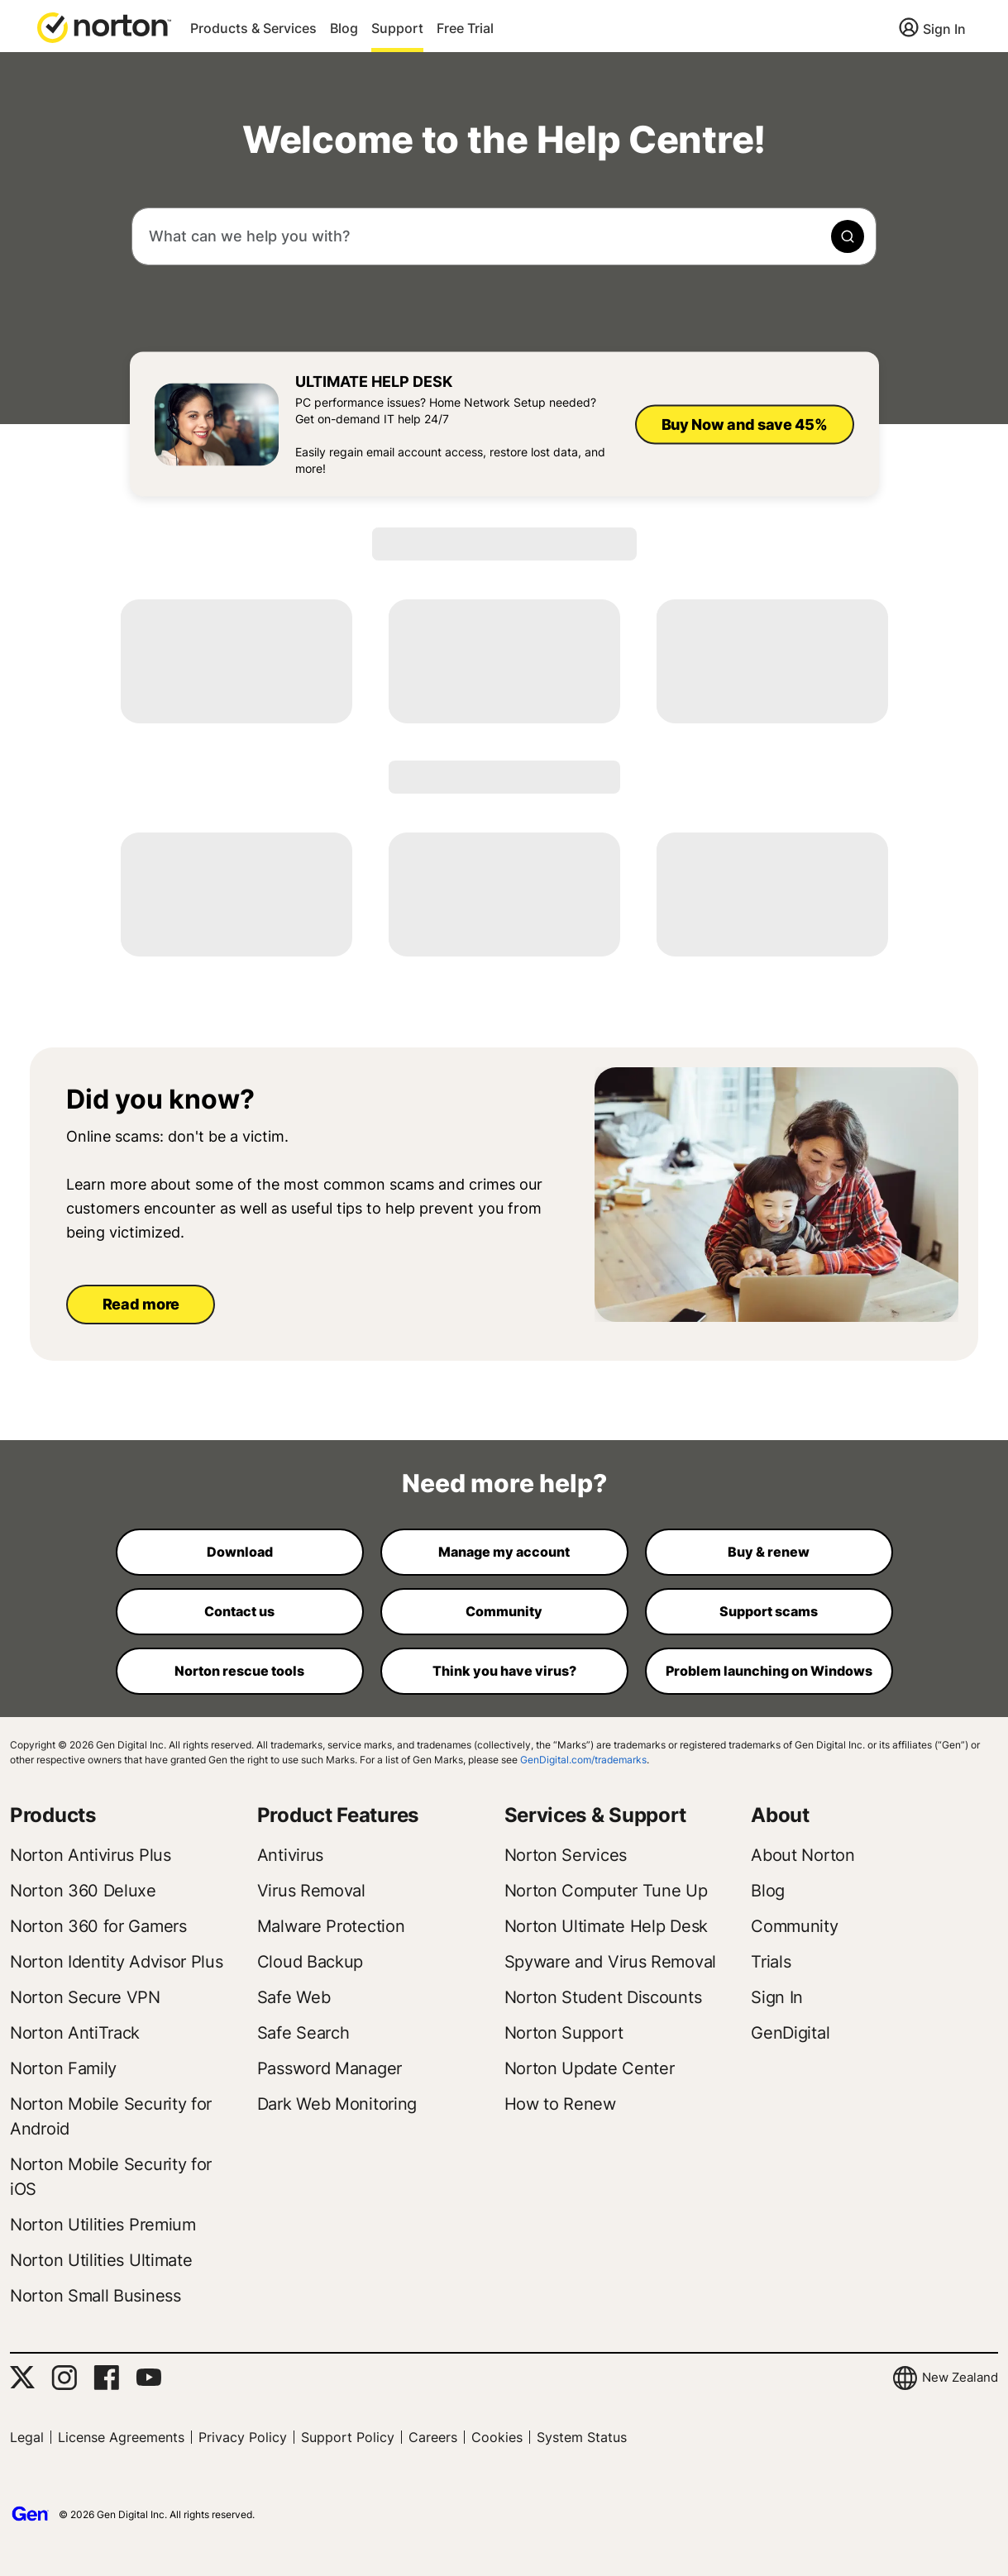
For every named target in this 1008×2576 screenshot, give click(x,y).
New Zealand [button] (960, 2377)
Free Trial (465, 28)
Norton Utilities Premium (103, 2225)
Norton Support (563, 2033)
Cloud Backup (310, 1962)
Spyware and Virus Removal (610, 1962)
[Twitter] (22, 2377)
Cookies (497, 2437)
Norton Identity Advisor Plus (116, 1962)
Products (53, 1815)
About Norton (802, 1855)
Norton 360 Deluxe (83, 1891)
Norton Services (566, 1855)
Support (397, 28)
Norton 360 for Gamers (98, 1926)
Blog (344, 28)
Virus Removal (311, 1891)
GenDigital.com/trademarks (583, 1759)
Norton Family (63, 2068)
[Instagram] (64, 2377)
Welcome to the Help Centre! (504, 140)
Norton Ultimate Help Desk (606, 1926)
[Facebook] (106, 2377)
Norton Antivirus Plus (90, 1855)
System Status (582, 2437)
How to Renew (560, 2104)
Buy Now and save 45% (745, 423)
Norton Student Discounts (603, 1997)
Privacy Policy (242, 2437)
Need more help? (504, 1483)
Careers (432, 2437)
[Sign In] (932, 30)
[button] (104, 26)
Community (794, 1926)
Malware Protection (331, 1926)
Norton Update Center (589, 2068)
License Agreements (121, 2437)
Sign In (944, 29)
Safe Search (303, 2033)
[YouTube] (148, 2377)
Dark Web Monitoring (337, 2104)
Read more (141, 1304)
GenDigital (790, 2033)
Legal (27, 2437)
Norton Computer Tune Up (606, 1891)
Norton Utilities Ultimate (101, 2260)
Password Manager (329, 2068)
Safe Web (294, 1997)
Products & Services (253, 28)
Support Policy (347, 2437)
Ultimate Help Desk (373, 381)
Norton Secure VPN (85, 1997)
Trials (771, 1962)
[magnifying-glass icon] (847, 236)
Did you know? (160, 1099)
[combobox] (504, 236)
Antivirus (290, 1855)
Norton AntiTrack (75, 2033)
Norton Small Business (95, 2296)
